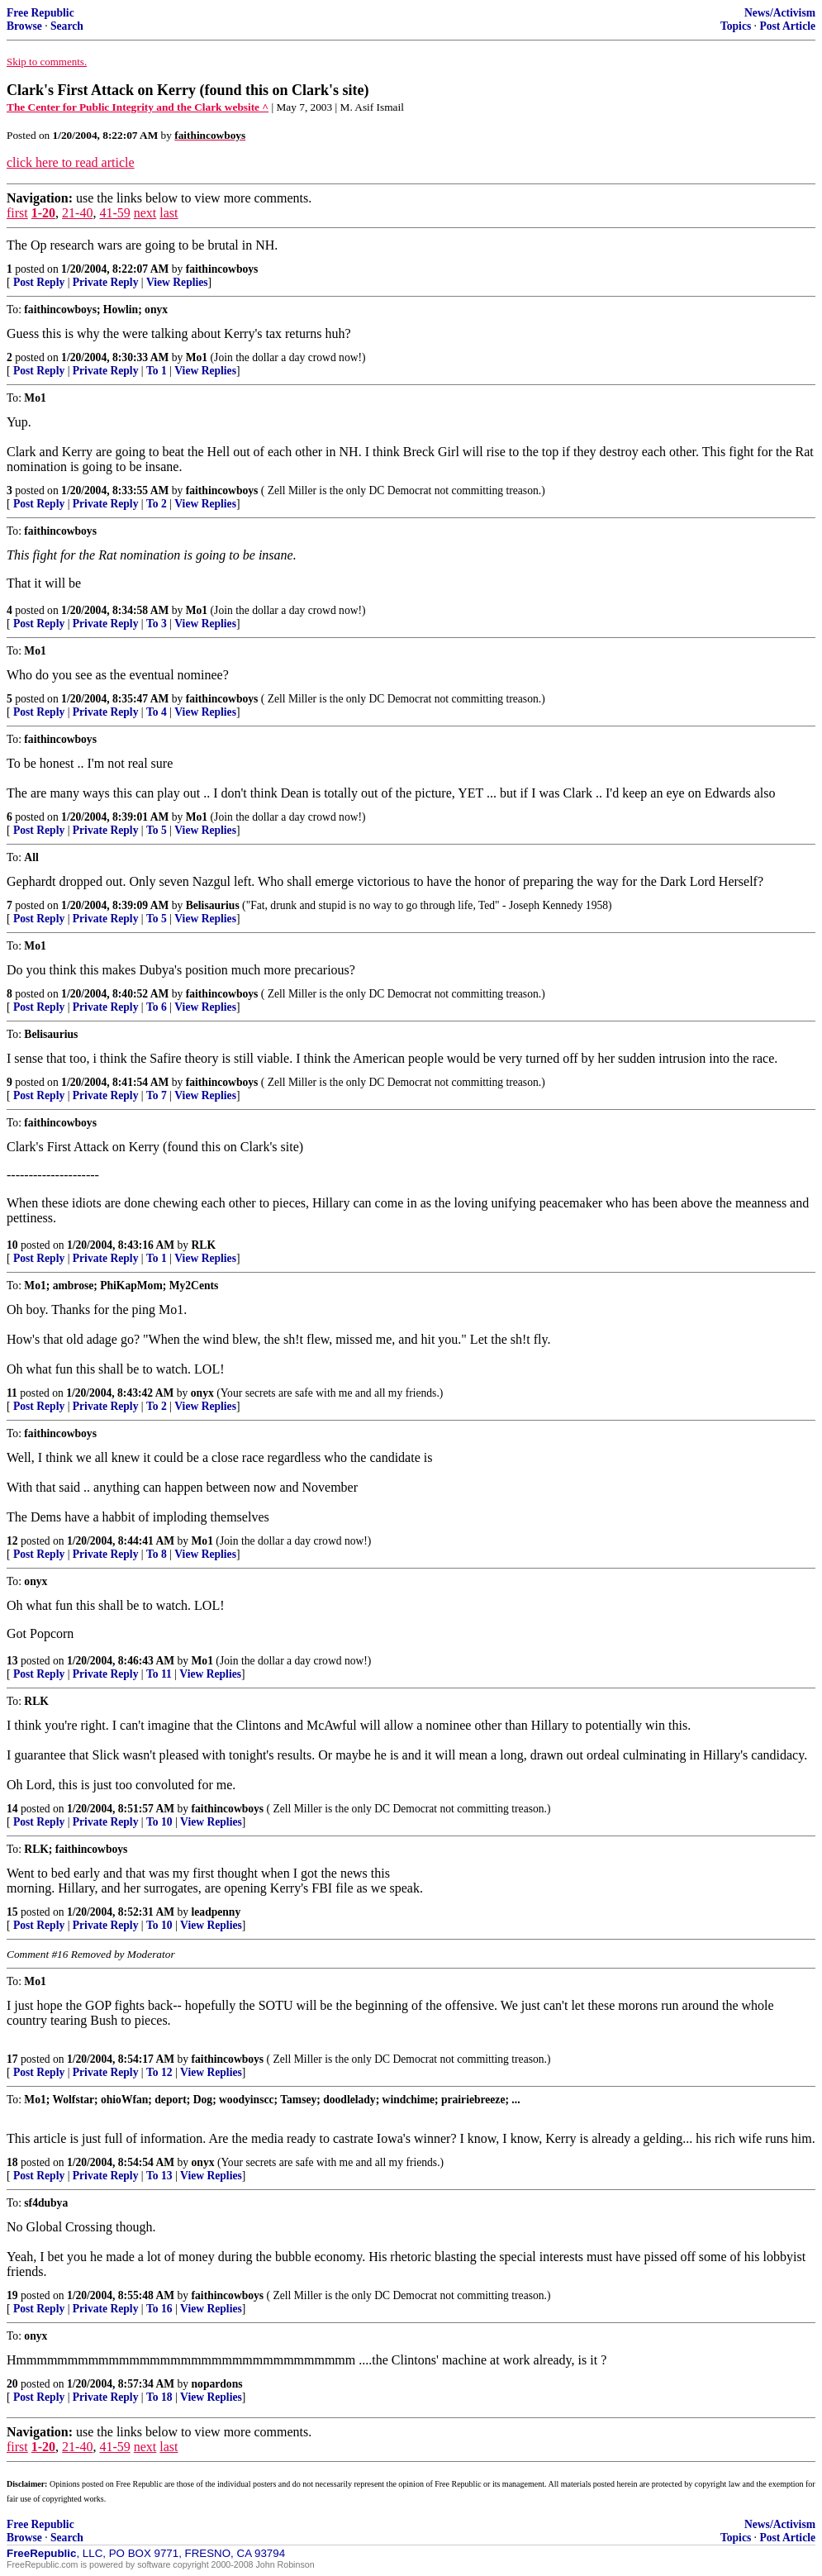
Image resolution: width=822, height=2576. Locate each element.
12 (12, 1541)
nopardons (217, 2384)
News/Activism (779, 13)
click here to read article (71, 162)
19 (12, 2295)
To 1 (156, 370)
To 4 (156, 712)
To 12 (159, 2072)
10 (12, 1245)
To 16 (159, 2308)
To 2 (156, 504)
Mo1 (196, 357)
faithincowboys (222, 269)
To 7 (156, 1095)
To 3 (156, 623)
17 (12, 2059)
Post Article (787, 26)
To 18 (159, 2397)
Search (66, 26)
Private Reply (106, 282)
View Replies (177, 282)
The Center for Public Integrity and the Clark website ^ (137, 107)
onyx (202, 1393)
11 (12, 1393)
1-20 (43, 213)
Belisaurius (213, 905)
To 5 (156, 830)
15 (12, 1912)
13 (12, 1661)
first (17, 213)
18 (12, 2162)
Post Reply (38, 282)
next (145, 213)
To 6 (156, 1007)
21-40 (77, 213)
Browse (24, 26)
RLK (204, 1245)
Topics (735, 26)
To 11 (159, 1674)
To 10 (159, 1822)
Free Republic (40, 13)
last (168, 213)
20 (12, 2384)
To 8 (156, 1554)
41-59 (114, 213)
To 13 (159, 2175)
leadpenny (216, 1912)
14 (12, 1808)
